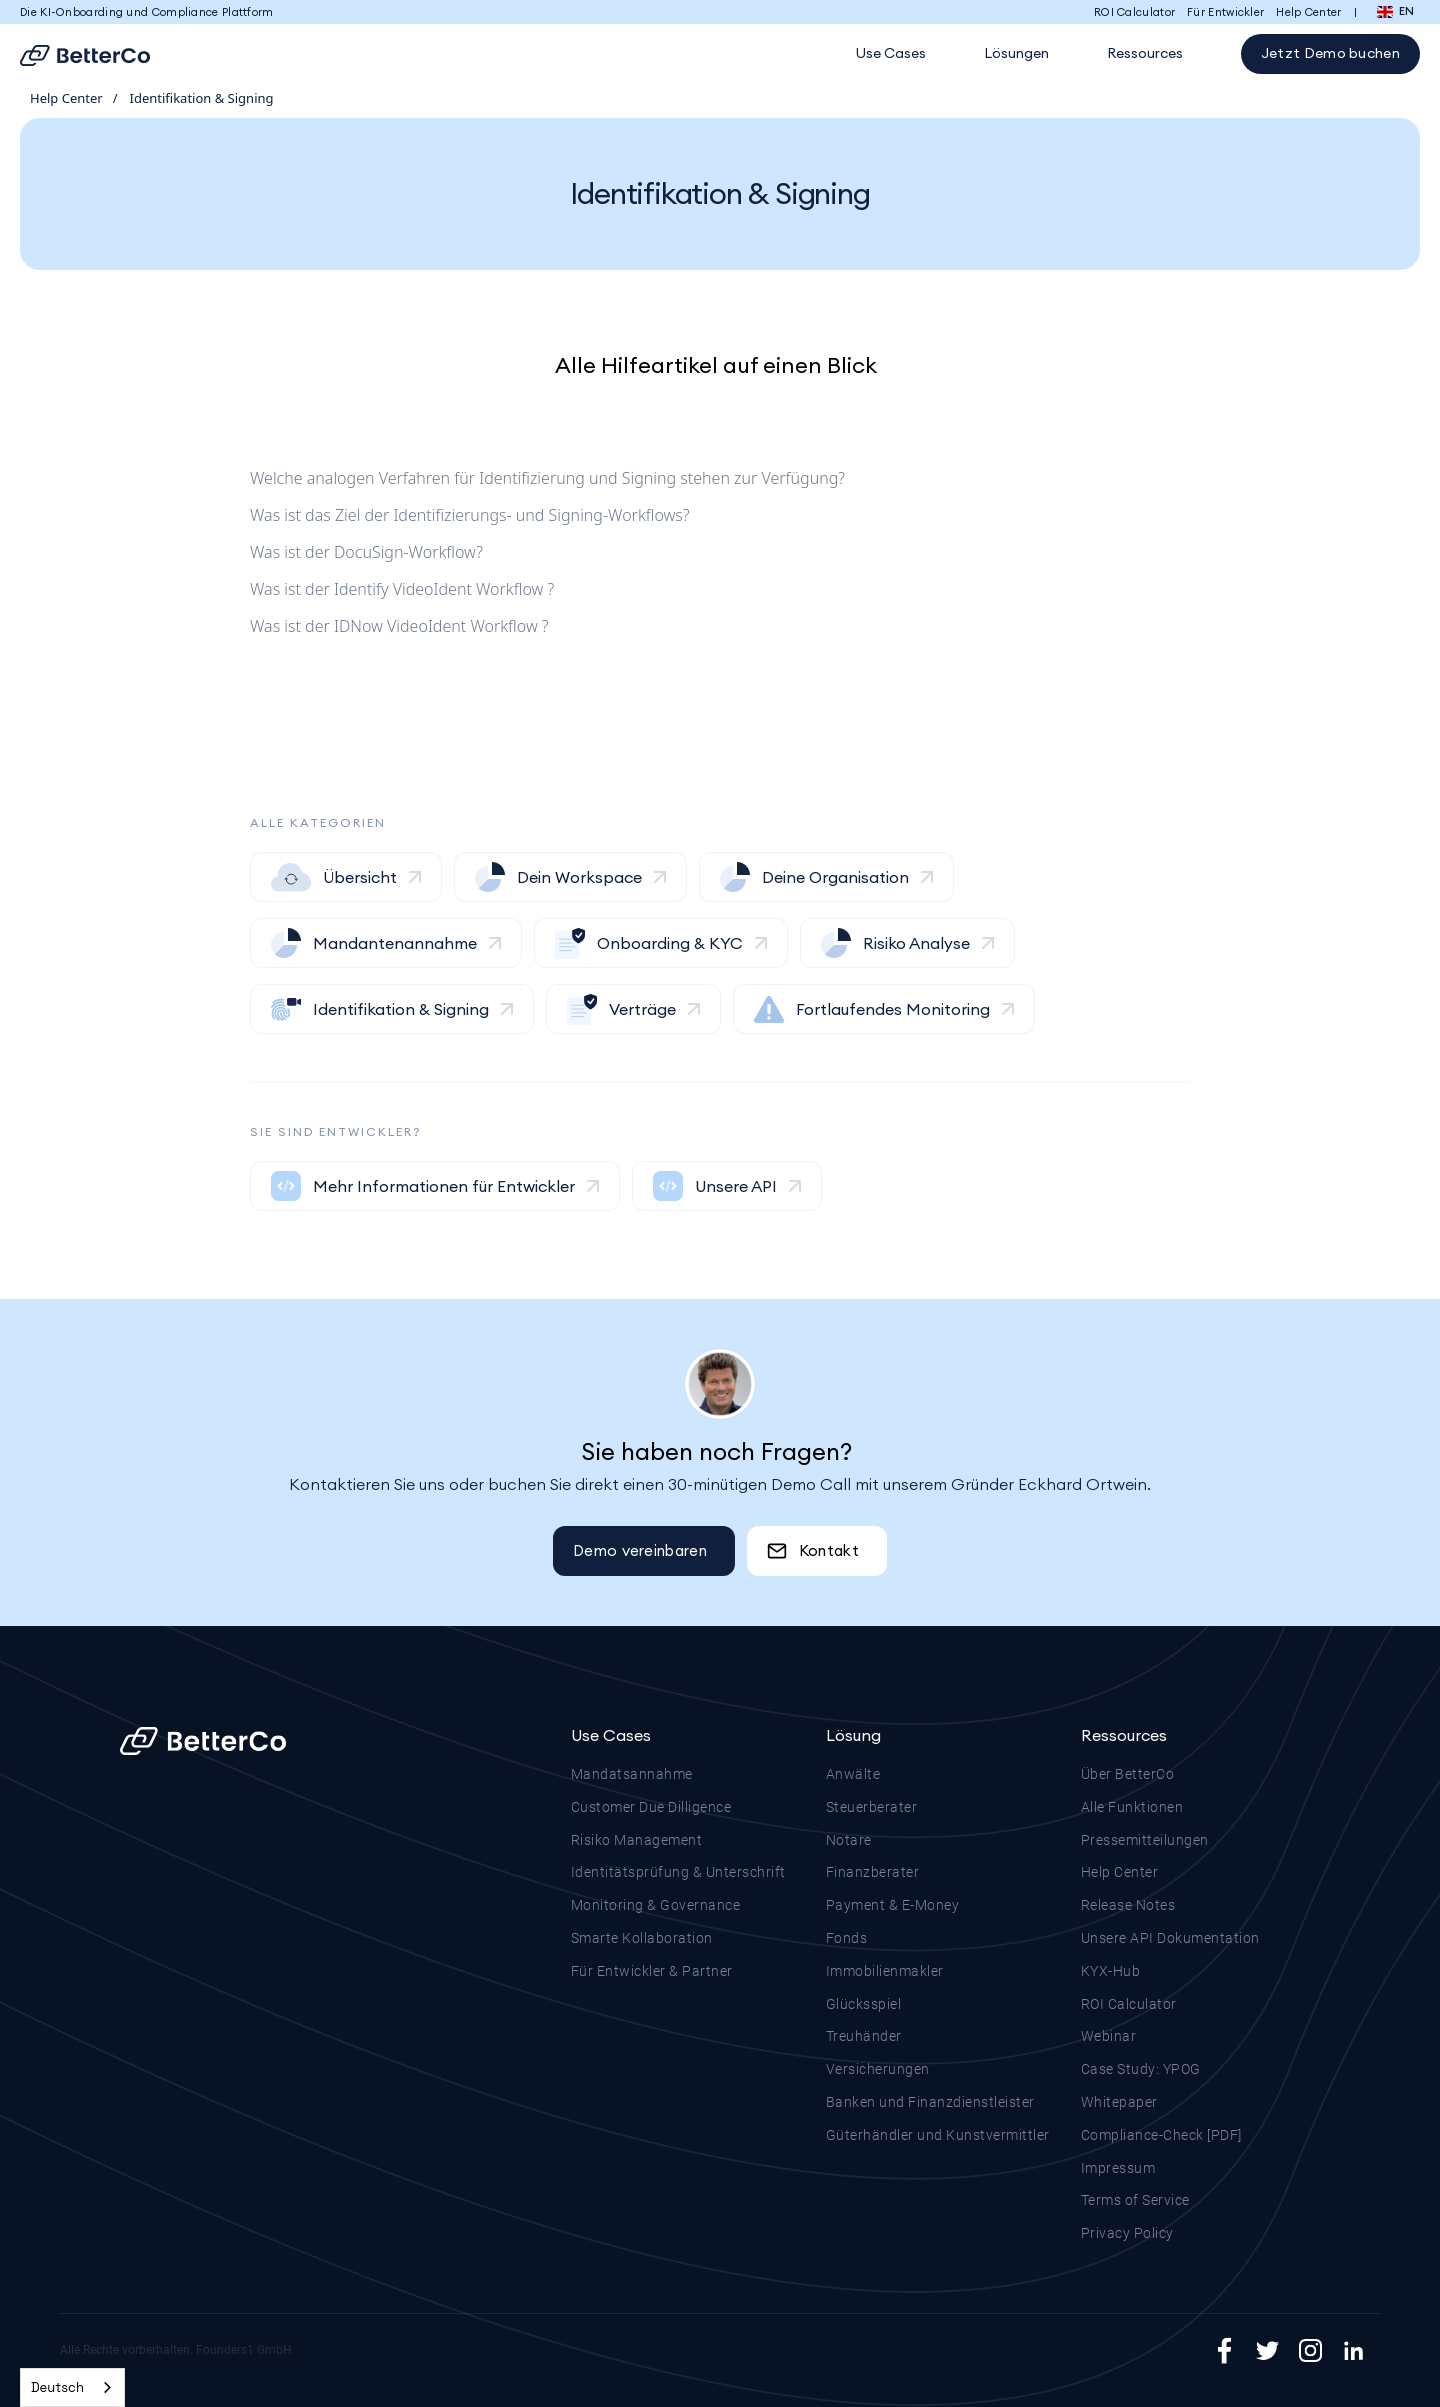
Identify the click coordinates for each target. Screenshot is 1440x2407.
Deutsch (57, 2387)
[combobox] (72, 2387)
